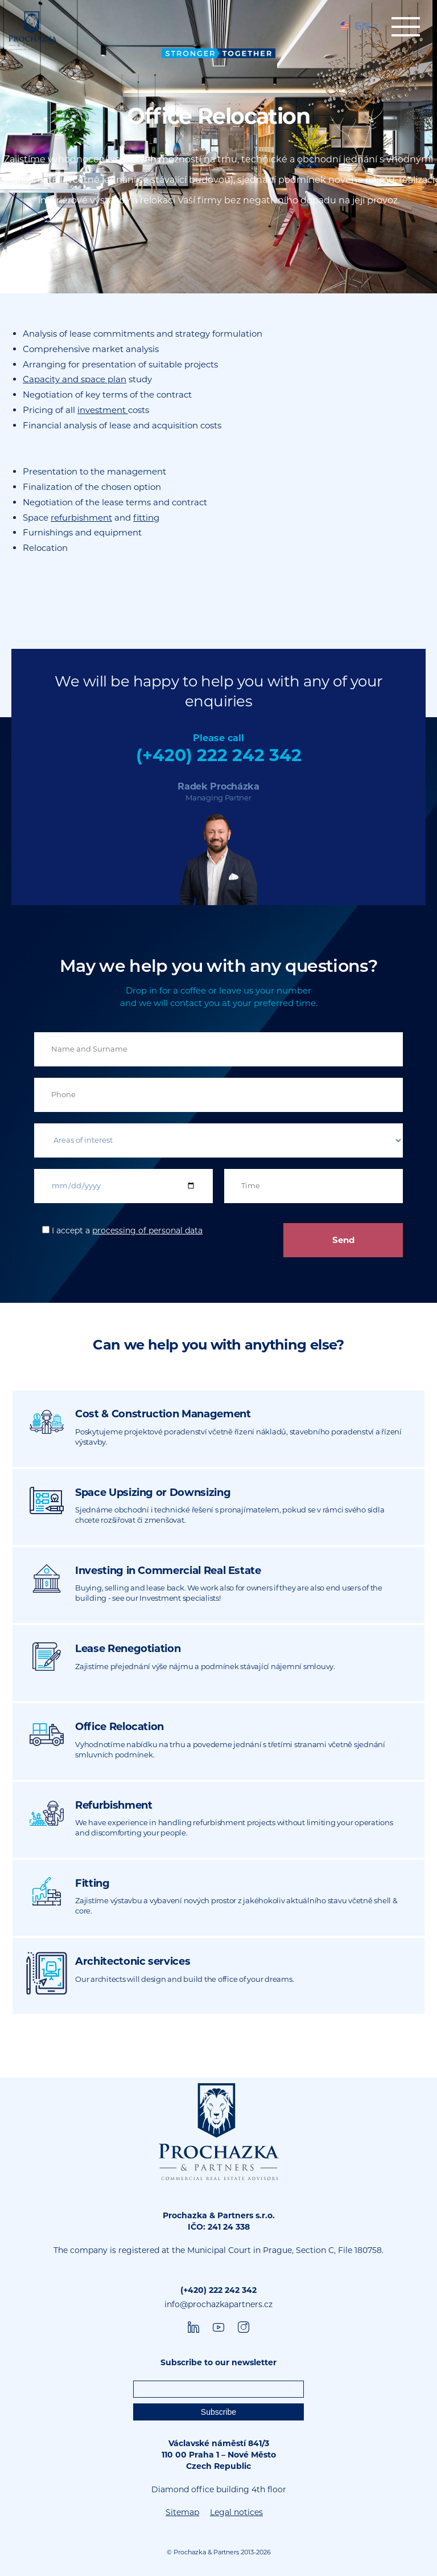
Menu (405, 26)
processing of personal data (147, 1230)
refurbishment (81, 517)
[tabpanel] (218, 146)
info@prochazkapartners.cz (218, 2304)
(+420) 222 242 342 (219, 755)
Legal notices (236, 2512)
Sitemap (182, 2512)
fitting (146, 517)
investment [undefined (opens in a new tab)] (102, 409)
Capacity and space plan (74, 379)
